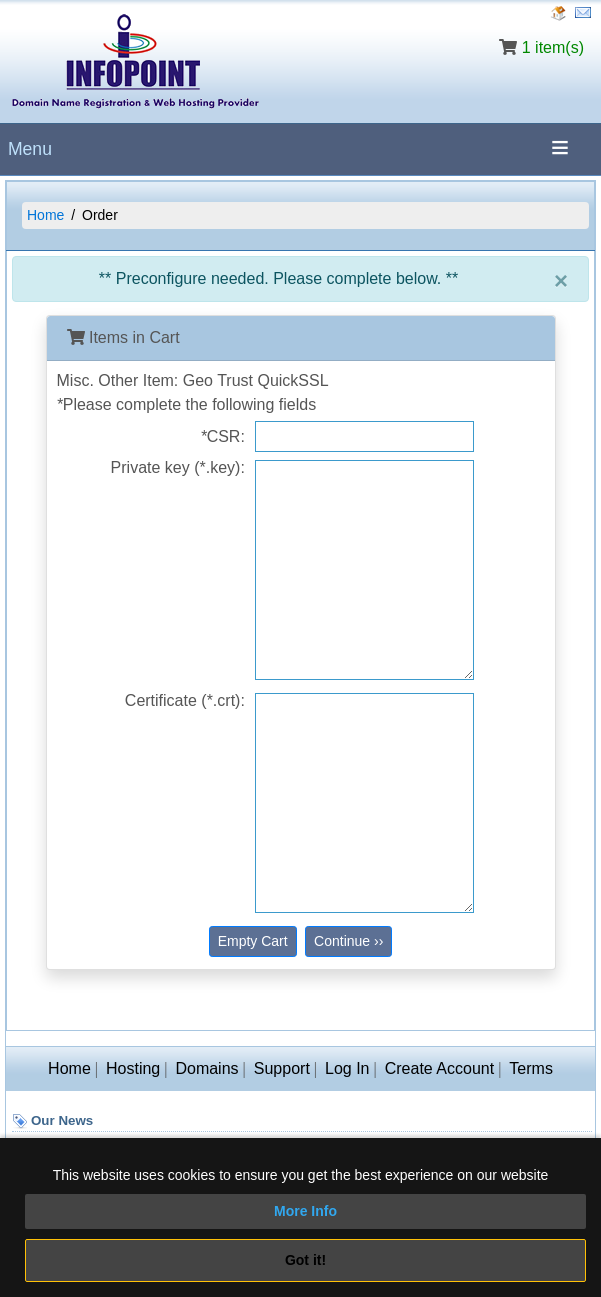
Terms (531, 1068)
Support (282, 1068)
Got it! (305, 1260)
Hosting (133, 1068)
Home (45, 215)
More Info (305, 1211)
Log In (347, 1068)
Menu (30, 149)
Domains (206, 1068)
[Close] (561, 281)
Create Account (439, 1068)
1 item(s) (553, 47)
